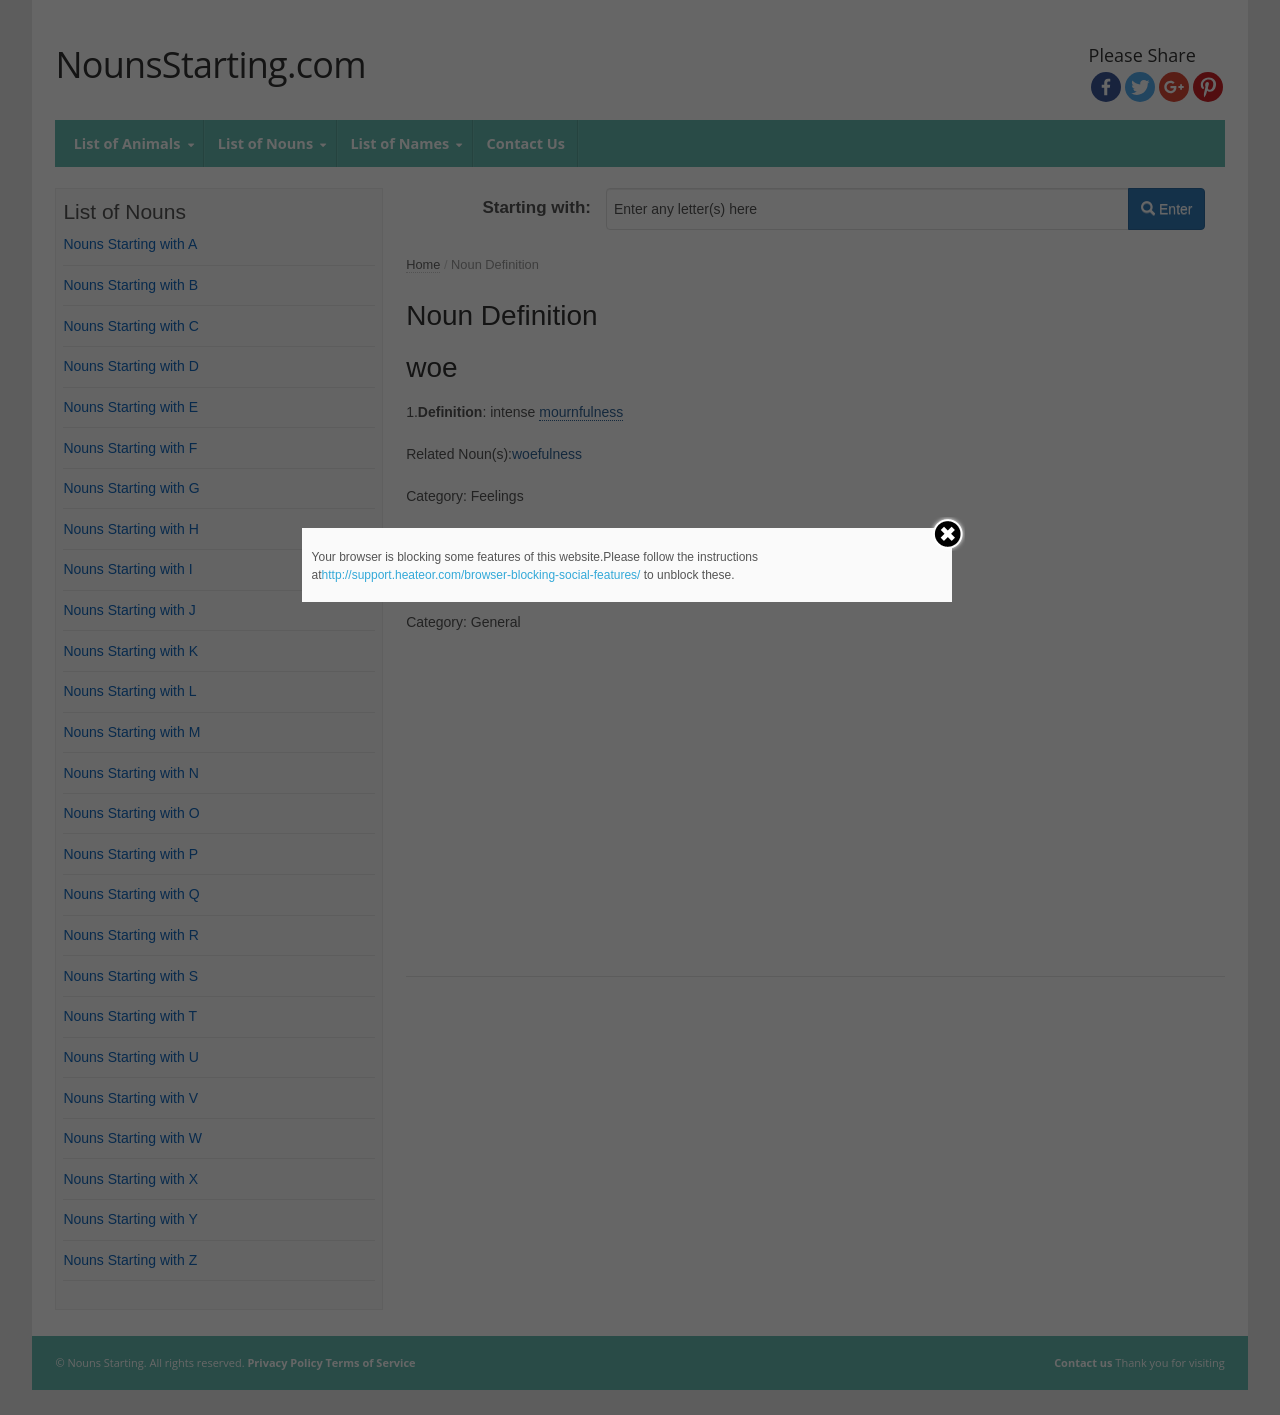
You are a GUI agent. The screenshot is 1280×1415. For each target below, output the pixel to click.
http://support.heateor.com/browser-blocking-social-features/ (481, 575)
